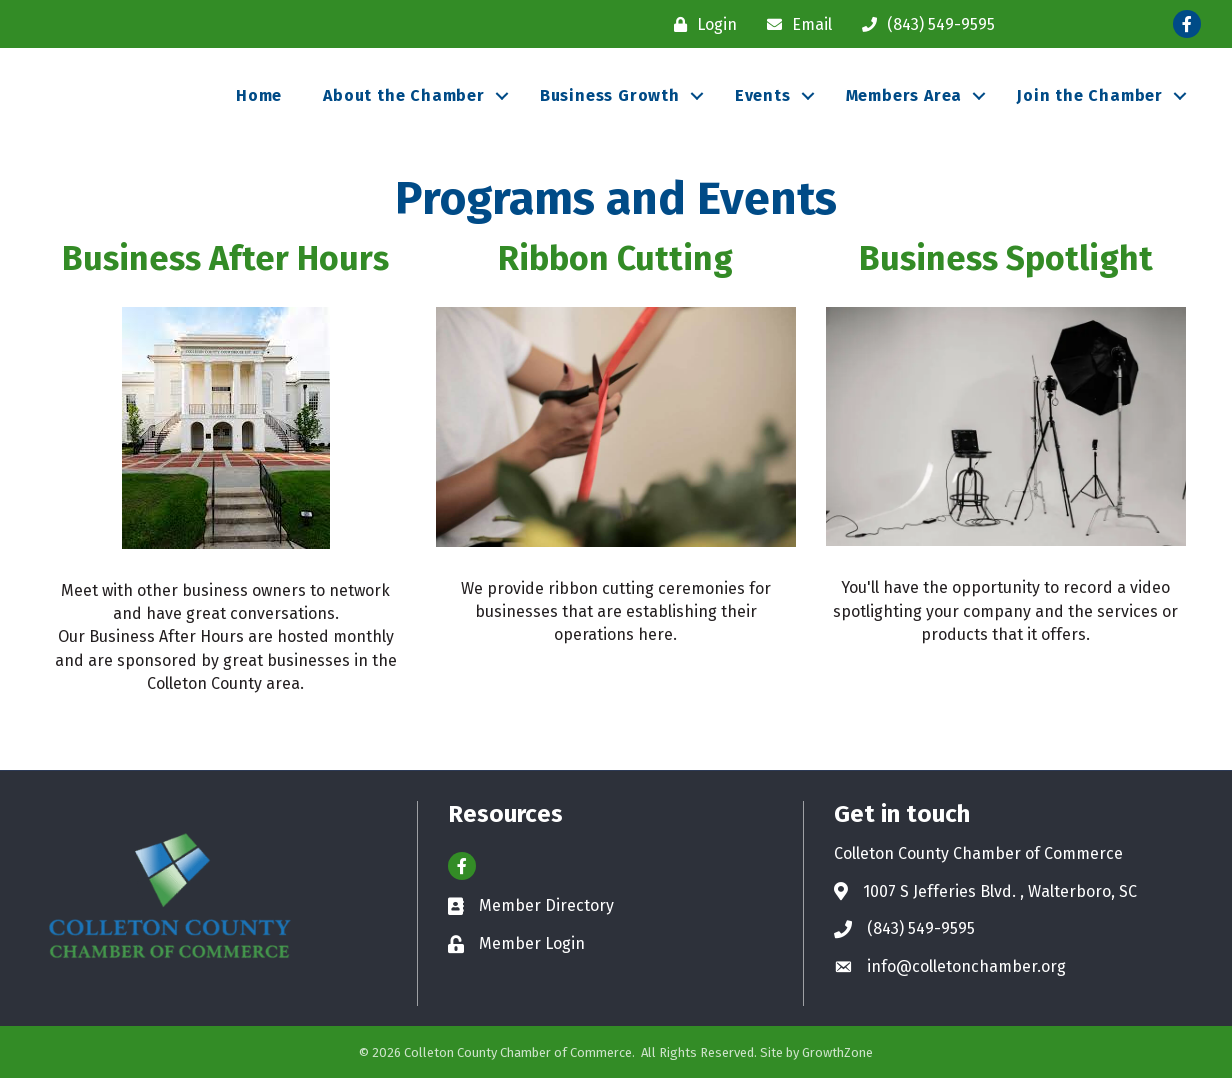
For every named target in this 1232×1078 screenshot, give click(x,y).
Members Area (904, 95)
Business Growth (610, 95)
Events (763, 95)
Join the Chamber (1090, 95)
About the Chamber (404, 95)
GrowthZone (837, 1052)
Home (259, 95)
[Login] (700, 24)
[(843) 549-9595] (923, 24)
